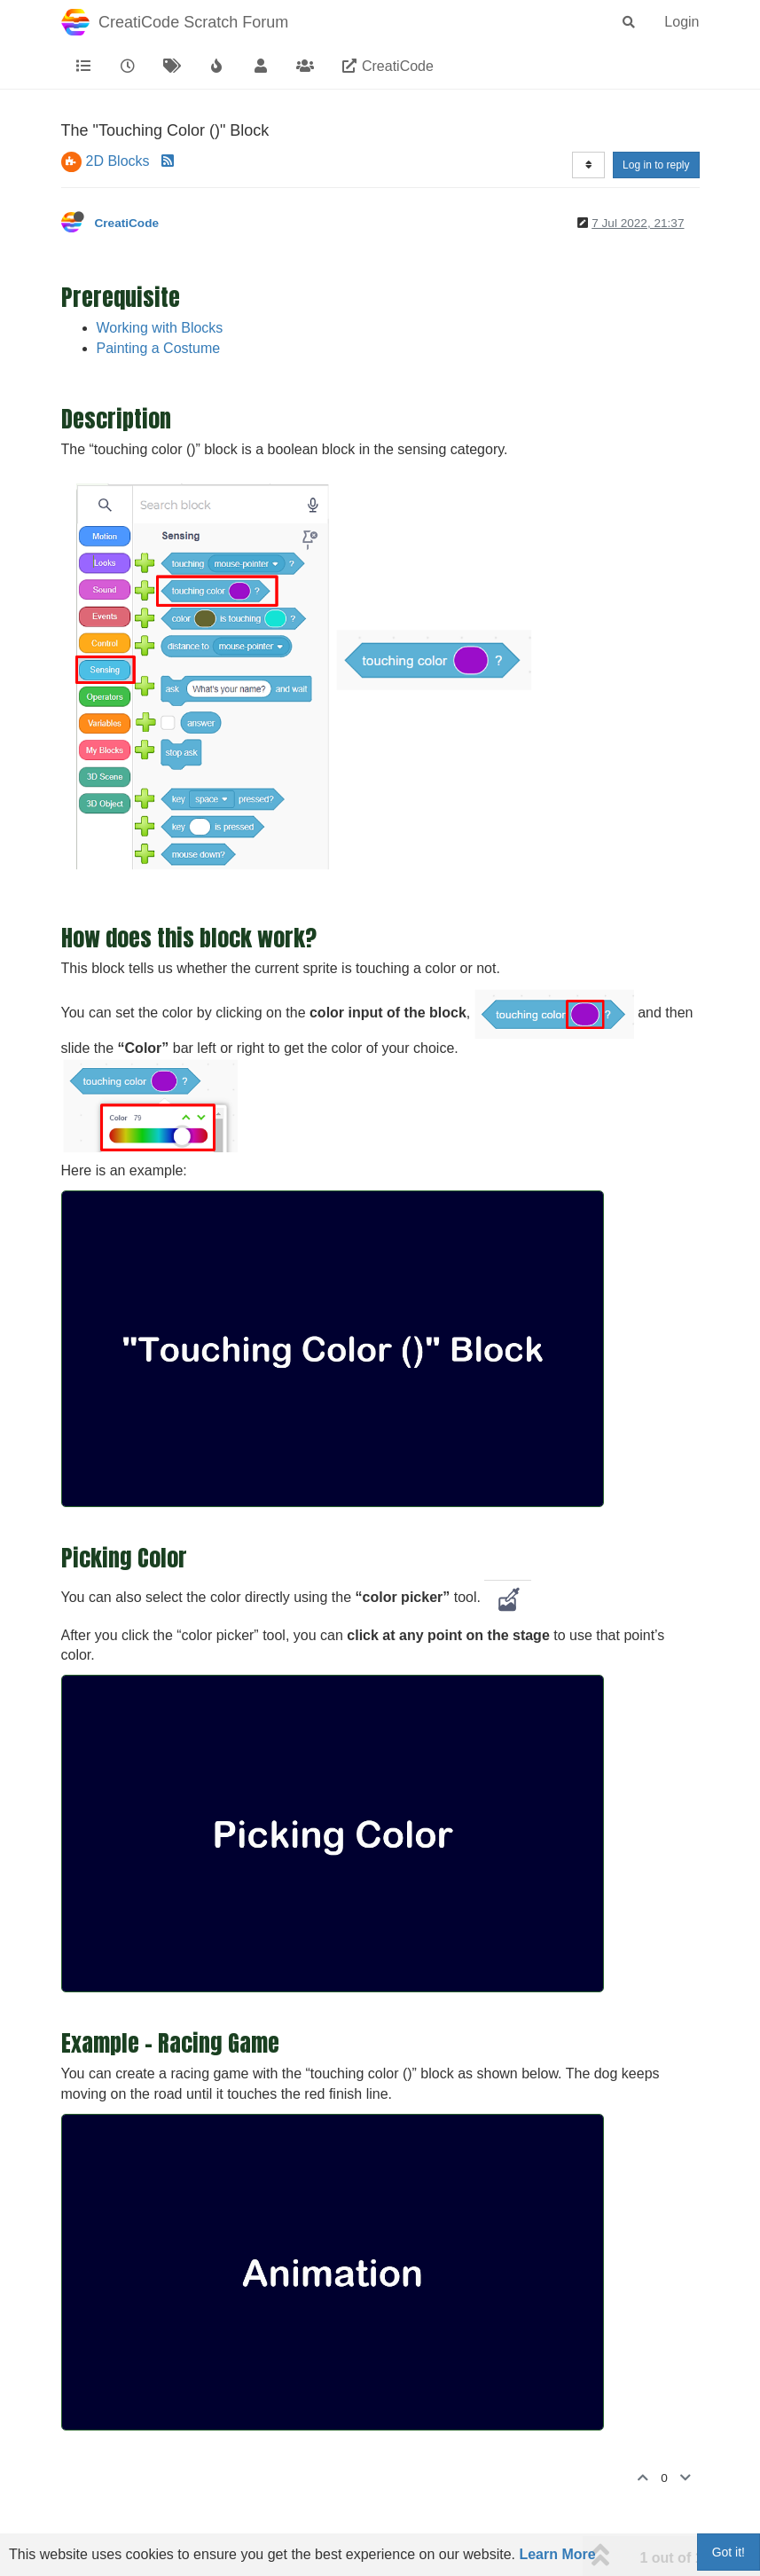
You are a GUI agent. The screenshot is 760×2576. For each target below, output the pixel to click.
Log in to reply (656, 165)
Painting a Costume (159, 348)
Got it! (728, 2552)
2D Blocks (118, 161)
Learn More (557, 2554)
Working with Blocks (160, 327)
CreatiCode (127, 223)
